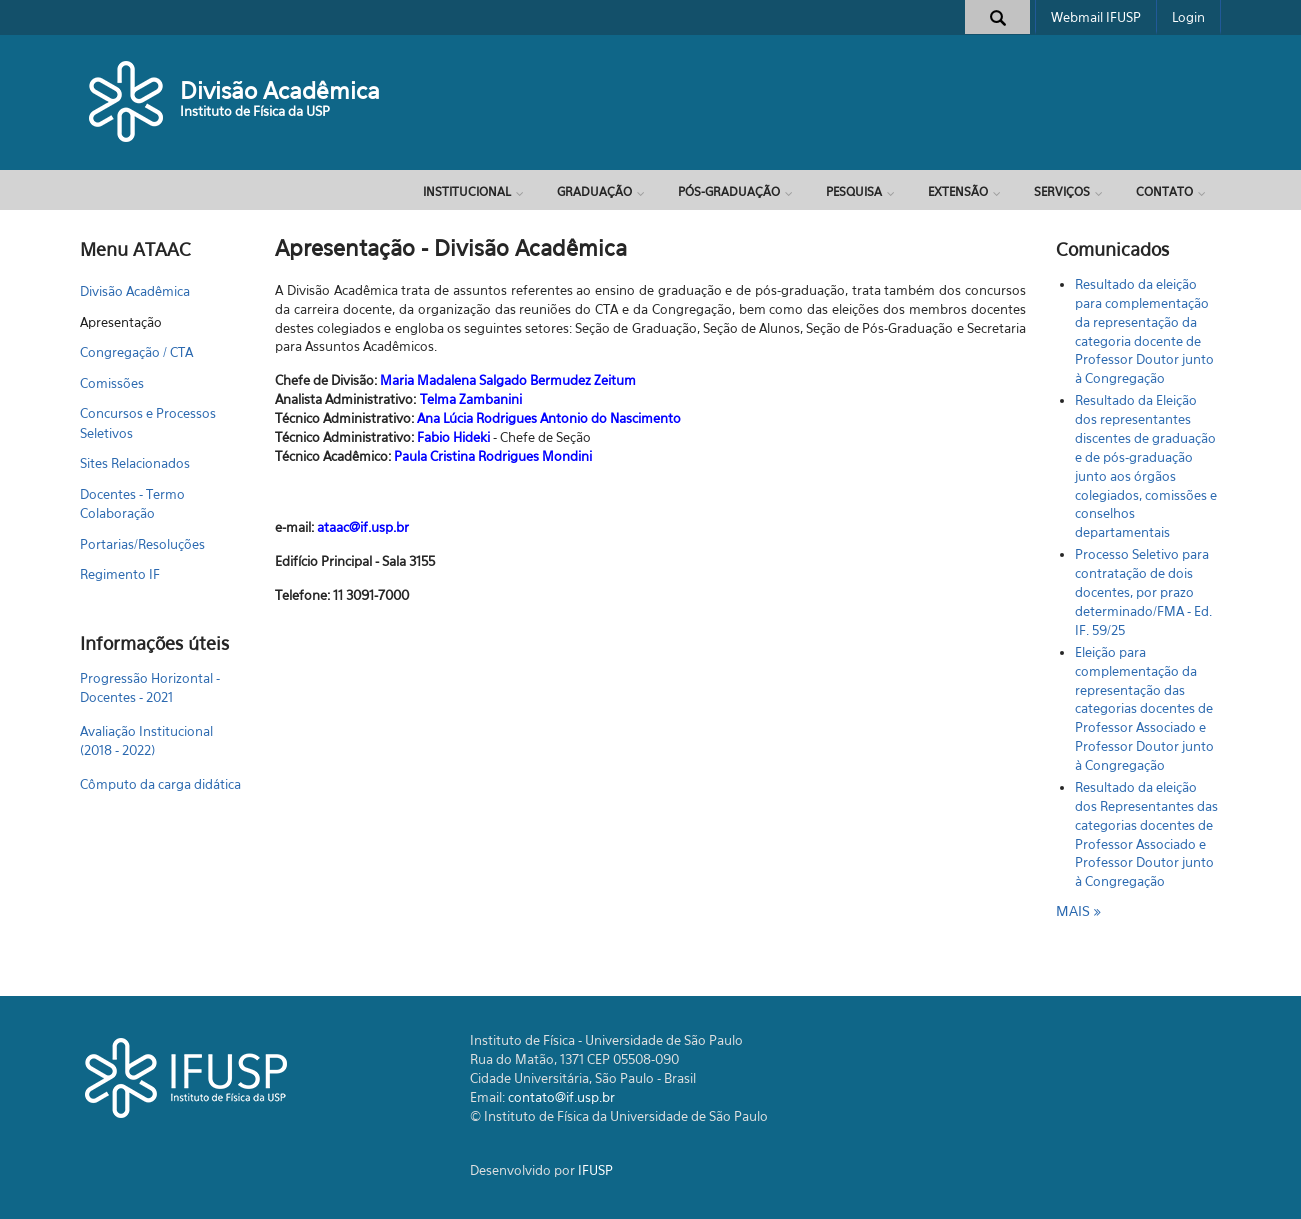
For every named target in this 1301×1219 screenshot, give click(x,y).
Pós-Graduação (729, 191)
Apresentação (121, 322)
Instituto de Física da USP (255, 111)
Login (1188, 17)
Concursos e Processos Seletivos (148, 423)
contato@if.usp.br (561, 1097)
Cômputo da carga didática (160, 784)
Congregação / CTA (136, 352)
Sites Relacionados (135, 463)
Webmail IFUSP (1096, 17)
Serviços (1062, 191)
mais (1075, 910)
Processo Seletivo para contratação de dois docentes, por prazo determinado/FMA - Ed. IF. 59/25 (1143, 591)
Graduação (594, 191)
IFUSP (595, 1170)
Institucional (467, 191)
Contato (1164, 191)
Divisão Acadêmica (280, 90)
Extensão (958, 191)
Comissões (112, 383)
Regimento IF (120, 574)
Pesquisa (854, 191)
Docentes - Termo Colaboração (132, 504)
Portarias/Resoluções (142, 544)
